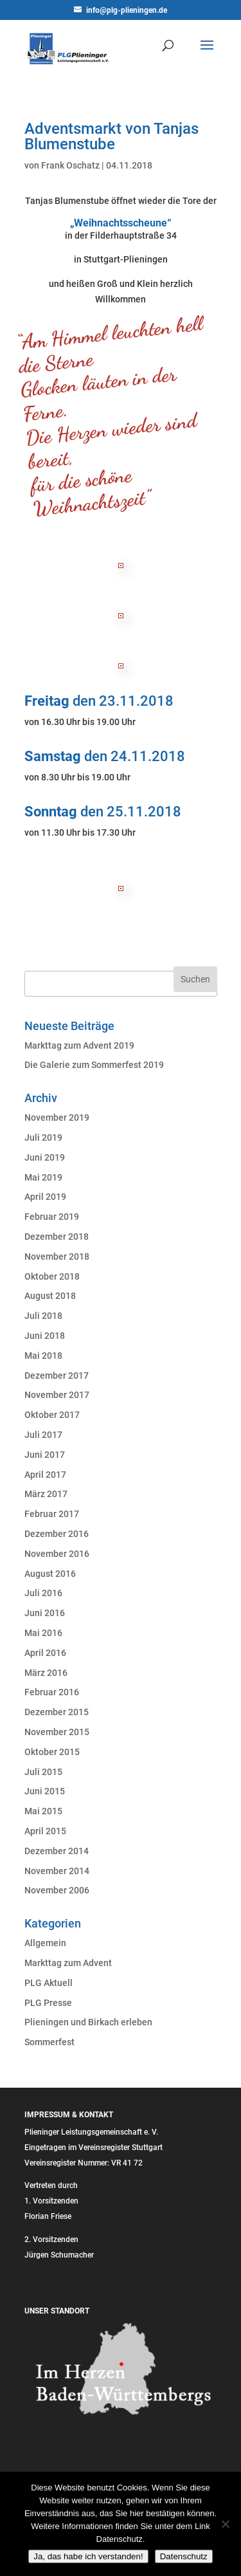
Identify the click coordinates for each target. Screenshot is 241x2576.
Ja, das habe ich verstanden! (88, 2556)
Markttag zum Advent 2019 (79, 1045)
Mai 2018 (43, 1355)
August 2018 (50, 1296)
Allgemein (45, 1943)
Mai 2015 (43, 1811)
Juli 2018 (43, 1316)
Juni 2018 (44, 1335)
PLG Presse (48, 2003)
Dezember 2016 (56, 1534)
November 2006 (56, 1890)
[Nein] (225, 2523)
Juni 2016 (44, 1613)
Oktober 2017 (52, 1415)
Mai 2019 (43, 1177)
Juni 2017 (44, 1454)
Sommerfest (49, 2042)
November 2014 (56, 1871)
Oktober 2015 (52, 1752)
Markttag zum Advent (68, 1963)
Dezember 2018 (56, 1236)
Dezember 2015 (56, 1712)
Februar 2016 (51, 1692)
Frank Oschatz (70, 165)
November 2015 (56, 1732)
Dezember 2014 (56, 1851)
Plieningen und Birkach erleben (88, 2022)
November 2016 (56, 1554)
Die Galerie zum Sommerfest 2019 (94, 1065)
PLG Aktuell (48, 1983)
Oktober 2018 (52, 1276)
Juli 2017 (43, 1435)
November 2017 (56, 1395)
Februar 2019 (51, 1216)
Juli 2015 (43, 1772)
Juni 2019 (44, 1157)
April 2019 (45, 1196)
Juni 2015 (44, 1791)
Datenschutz (184, 2556)
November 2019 (56, 1117)
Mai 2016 (43, 1633)
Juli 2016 (43, 1593)
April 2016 (45, 1653)
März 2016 (45, 1673)
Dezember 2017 (56, 1375)
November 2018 (56, 1256)
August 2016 (50, 1574)
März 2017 (45, 1494)
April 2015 (45, 1831)
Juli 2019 (43, 1137)
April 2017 (45, 1474)
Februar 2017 (51, 1514)
